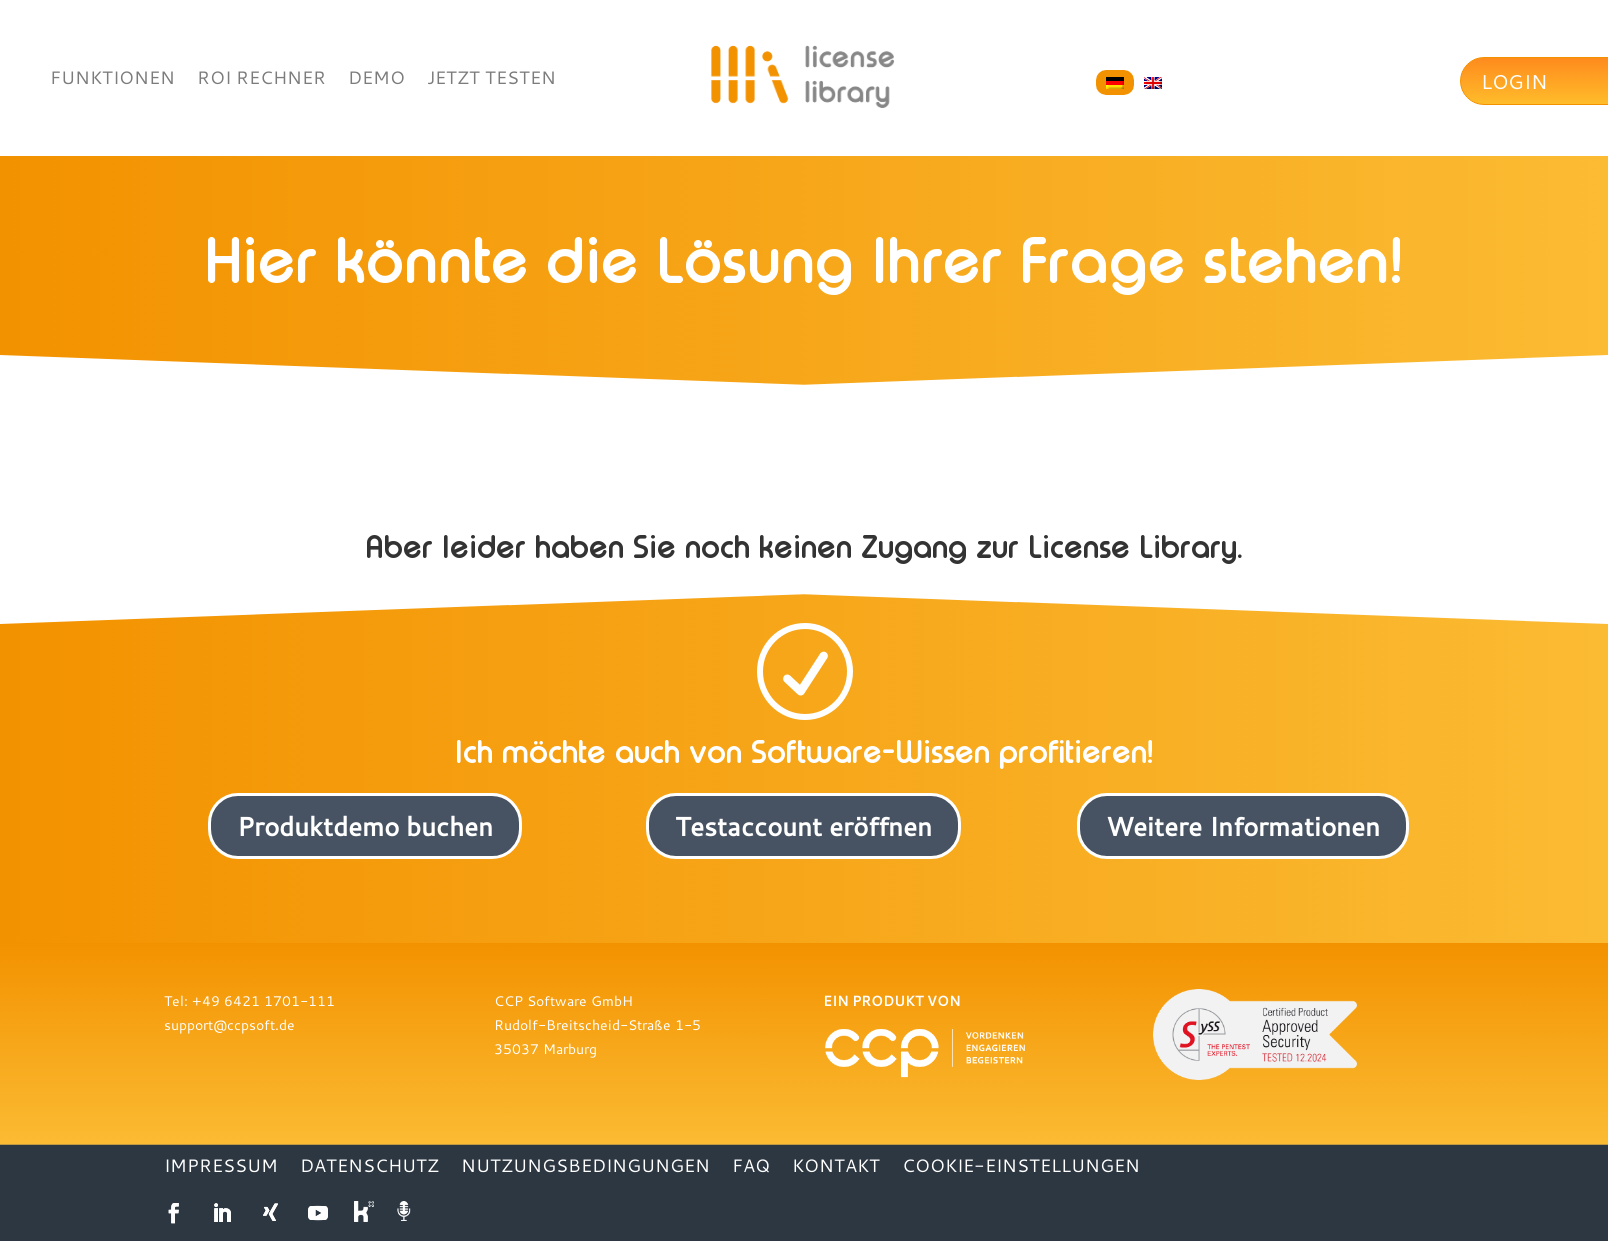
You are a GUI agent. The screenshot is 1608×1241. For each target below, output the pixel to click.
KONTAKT (836, 1167)
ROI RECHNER (261, 79)
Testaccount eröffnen (803, 826)
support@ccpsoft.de (229, 1024)
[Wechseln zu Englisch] (1153, 83)
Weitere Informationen (1243, 826)
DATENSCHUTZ (369, 1167)
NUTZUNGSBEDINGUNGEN (585, 1167)
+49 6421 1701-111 (263, 1000)
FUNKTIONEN (112, 79)
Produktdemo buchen (365, 826)
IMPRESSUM (221, 1167)
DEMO (376, 79)
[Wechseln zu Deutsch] (1115, 83)
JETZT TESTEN (491, 79)
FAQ (751, 1167)
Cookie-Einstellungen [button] (1021, 1167)
